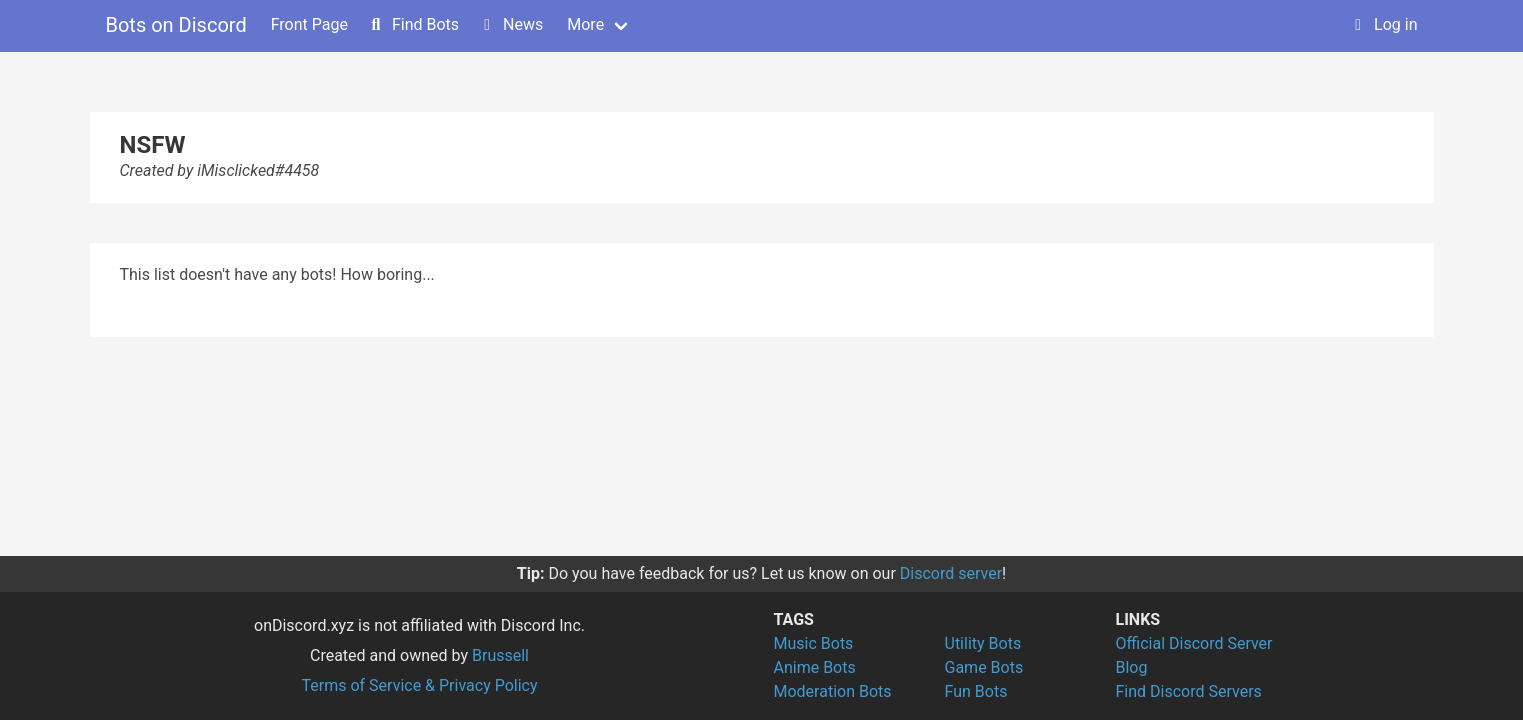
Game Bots (984, 667)
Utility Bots (983, 643)
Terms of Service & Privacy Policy (419, 685)
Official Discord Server (1194, 643)
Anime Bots (815, 667)
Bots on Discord (176, 25)
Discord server (951, 573)
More (585, 24)
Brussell (500, 655)
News (511, 24)
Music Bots (814, 643)
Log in (1383, 24)
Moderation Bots (833, 691)
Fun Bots (976, 691)
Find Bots (413, 24)
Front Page (309, 24)
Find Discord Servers (1189, 691)
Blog (1132, 667)
